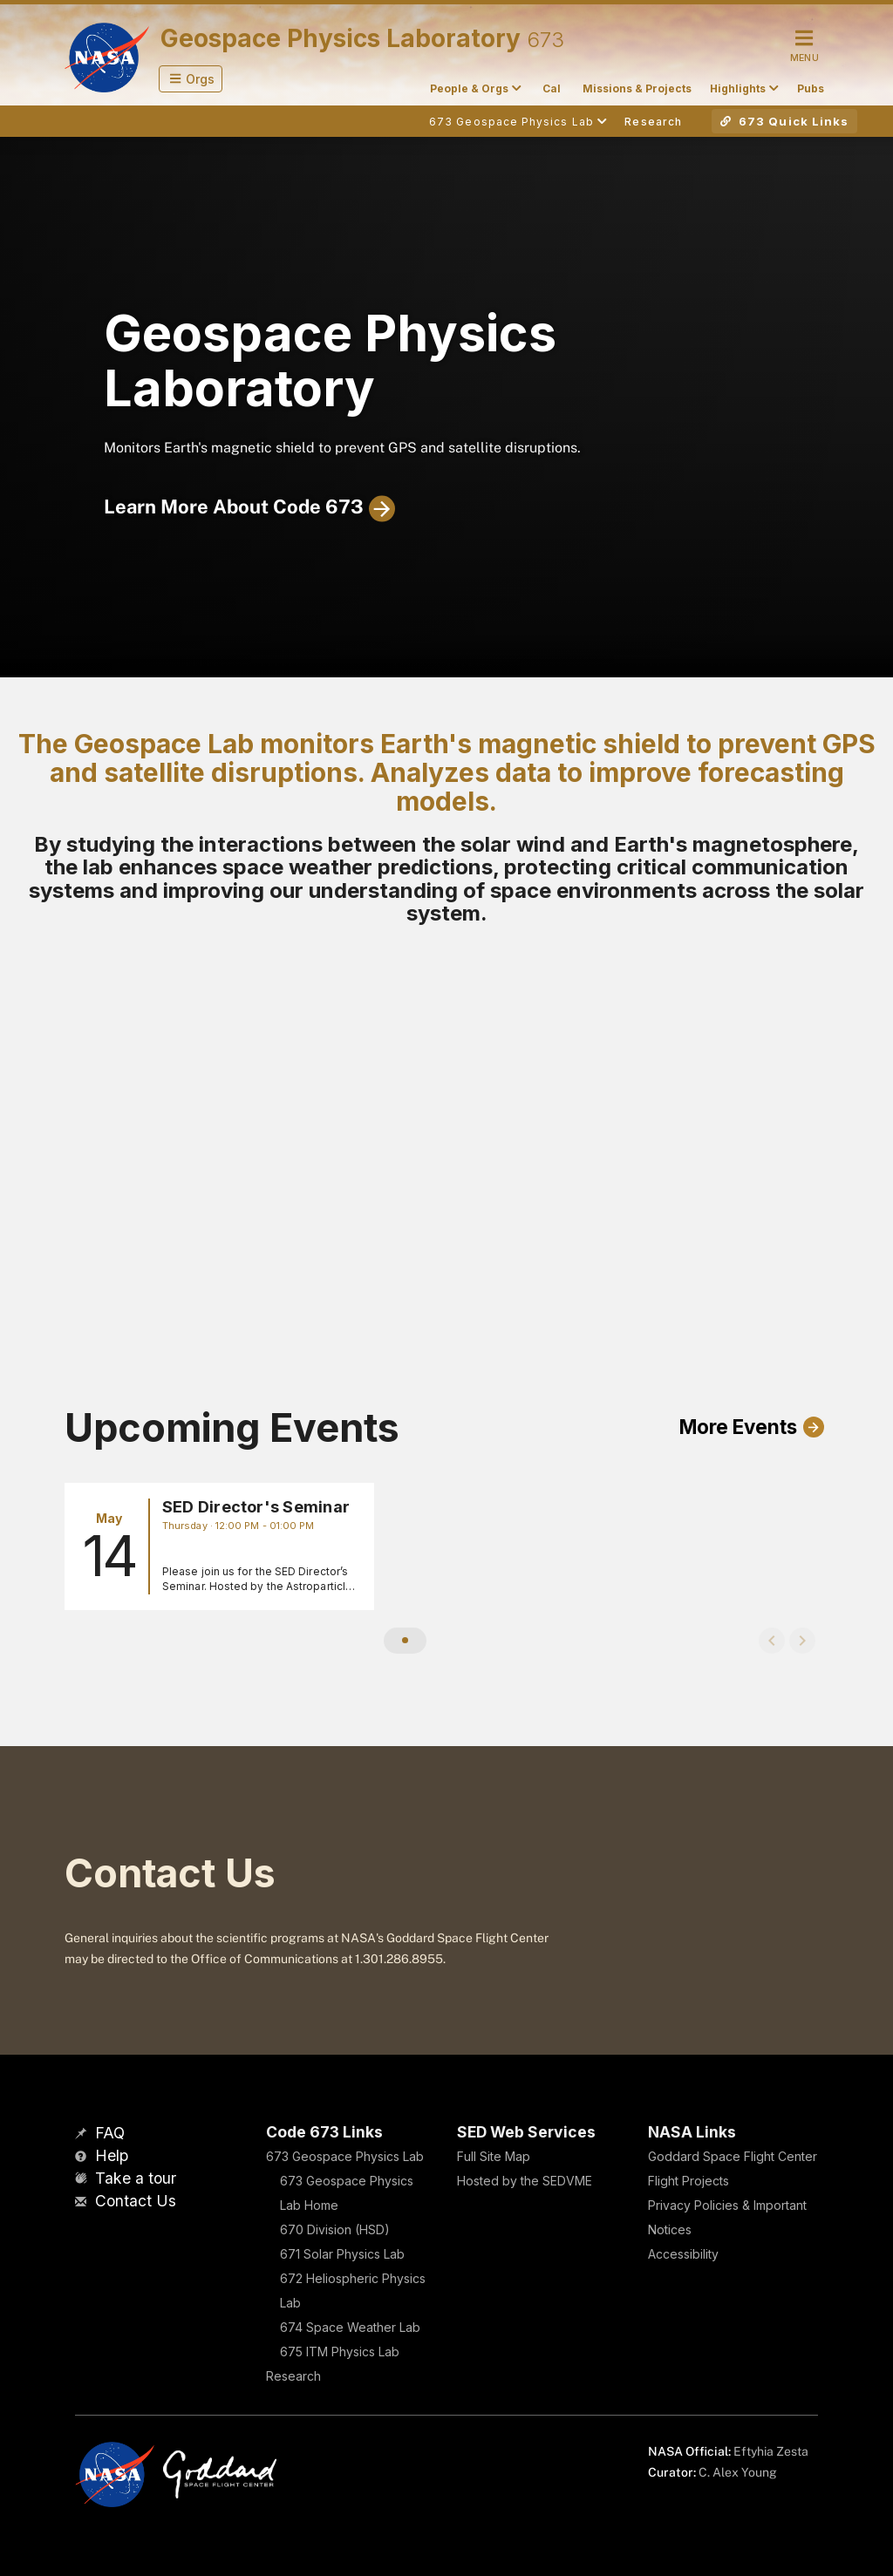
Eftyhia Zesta (770, 2451)
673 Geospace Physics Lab (345, 2156)
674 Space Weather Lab (350, 2327)
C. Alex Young (738, 2472)
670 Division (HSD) (335, 2229)
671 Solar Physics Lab (342, 2253)
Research (293, 2376)
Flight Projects (688, 2180)
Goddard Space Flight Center (732, 2156)
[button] (190, 78)
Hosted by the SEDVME (524, 2180)
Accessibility (683, 2253)
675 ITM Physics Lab (339, 2351)
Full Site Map (493, 2156)
